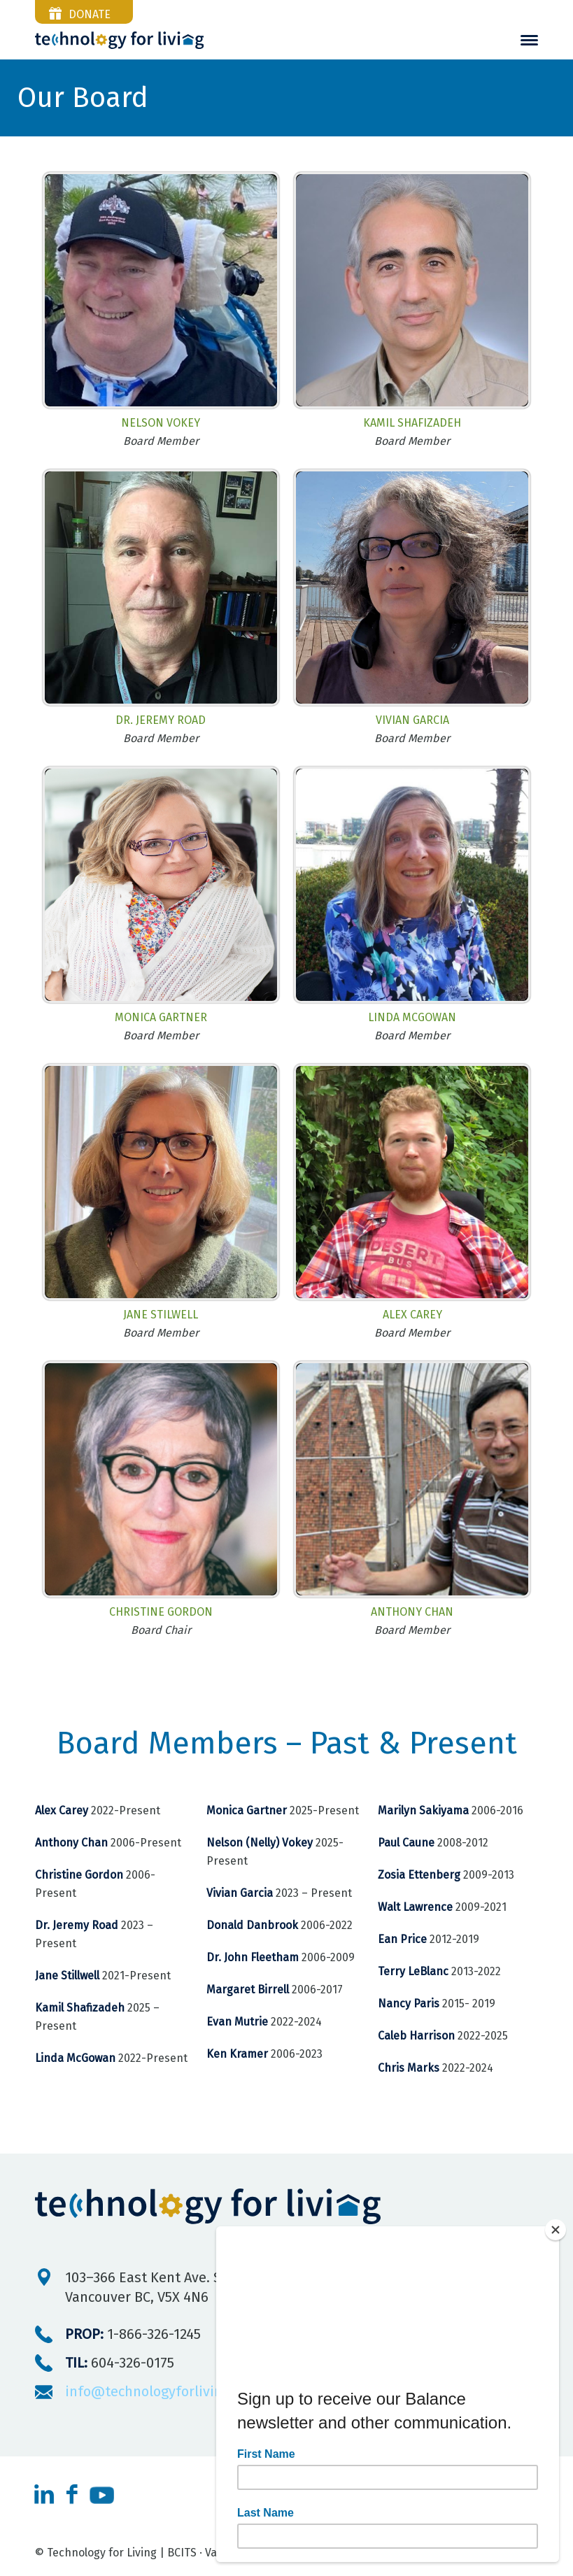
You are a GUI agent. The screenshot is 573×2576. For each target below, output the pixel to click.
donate (90, 14)
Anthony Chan (412, 1611)
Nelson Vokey (160, 422)
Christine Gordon (161, 1611)
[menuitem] (529, 40)
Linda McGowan (412, 1017)
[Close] (555, 2229)
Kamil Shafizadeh (412, 422)
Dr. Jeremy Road (160, 720)
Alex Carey (412, 1314)
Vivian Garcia (412, 720)
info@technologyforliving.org (160, 2391)
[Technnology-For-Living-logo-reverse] (119, 40)
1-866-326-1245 (133, 2334)
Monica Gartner (161, 1017)
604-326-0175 (119, 2362)
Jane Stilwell (160, 1314)
